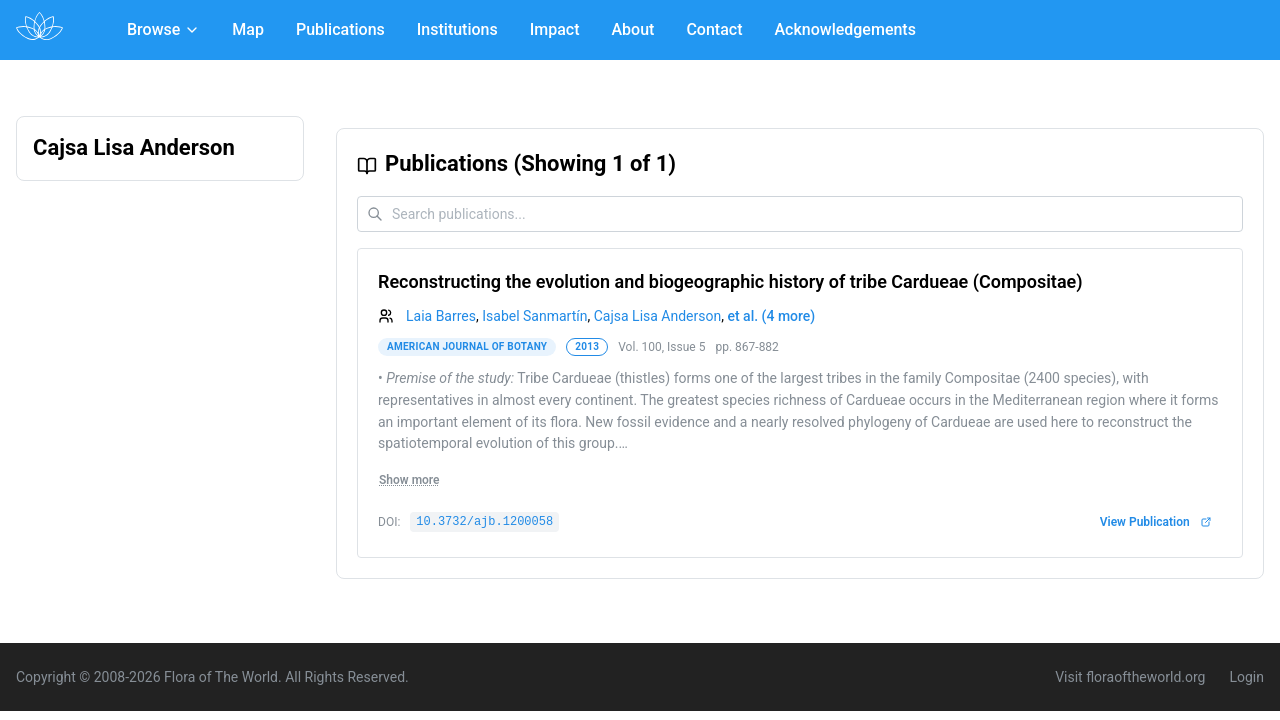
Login (1246, 677)
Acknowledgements (844, 29)
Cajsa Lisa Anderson (658, 316)
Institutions (457, 29)
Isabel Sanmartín (534, 316)
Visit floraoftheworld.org (1130, 677)
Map (248, 29)
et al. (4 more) (771, 316)
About (633, 29)
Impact (555, 29)
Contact (714, 29)
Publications (340, 29)
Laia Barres (441, 316)
